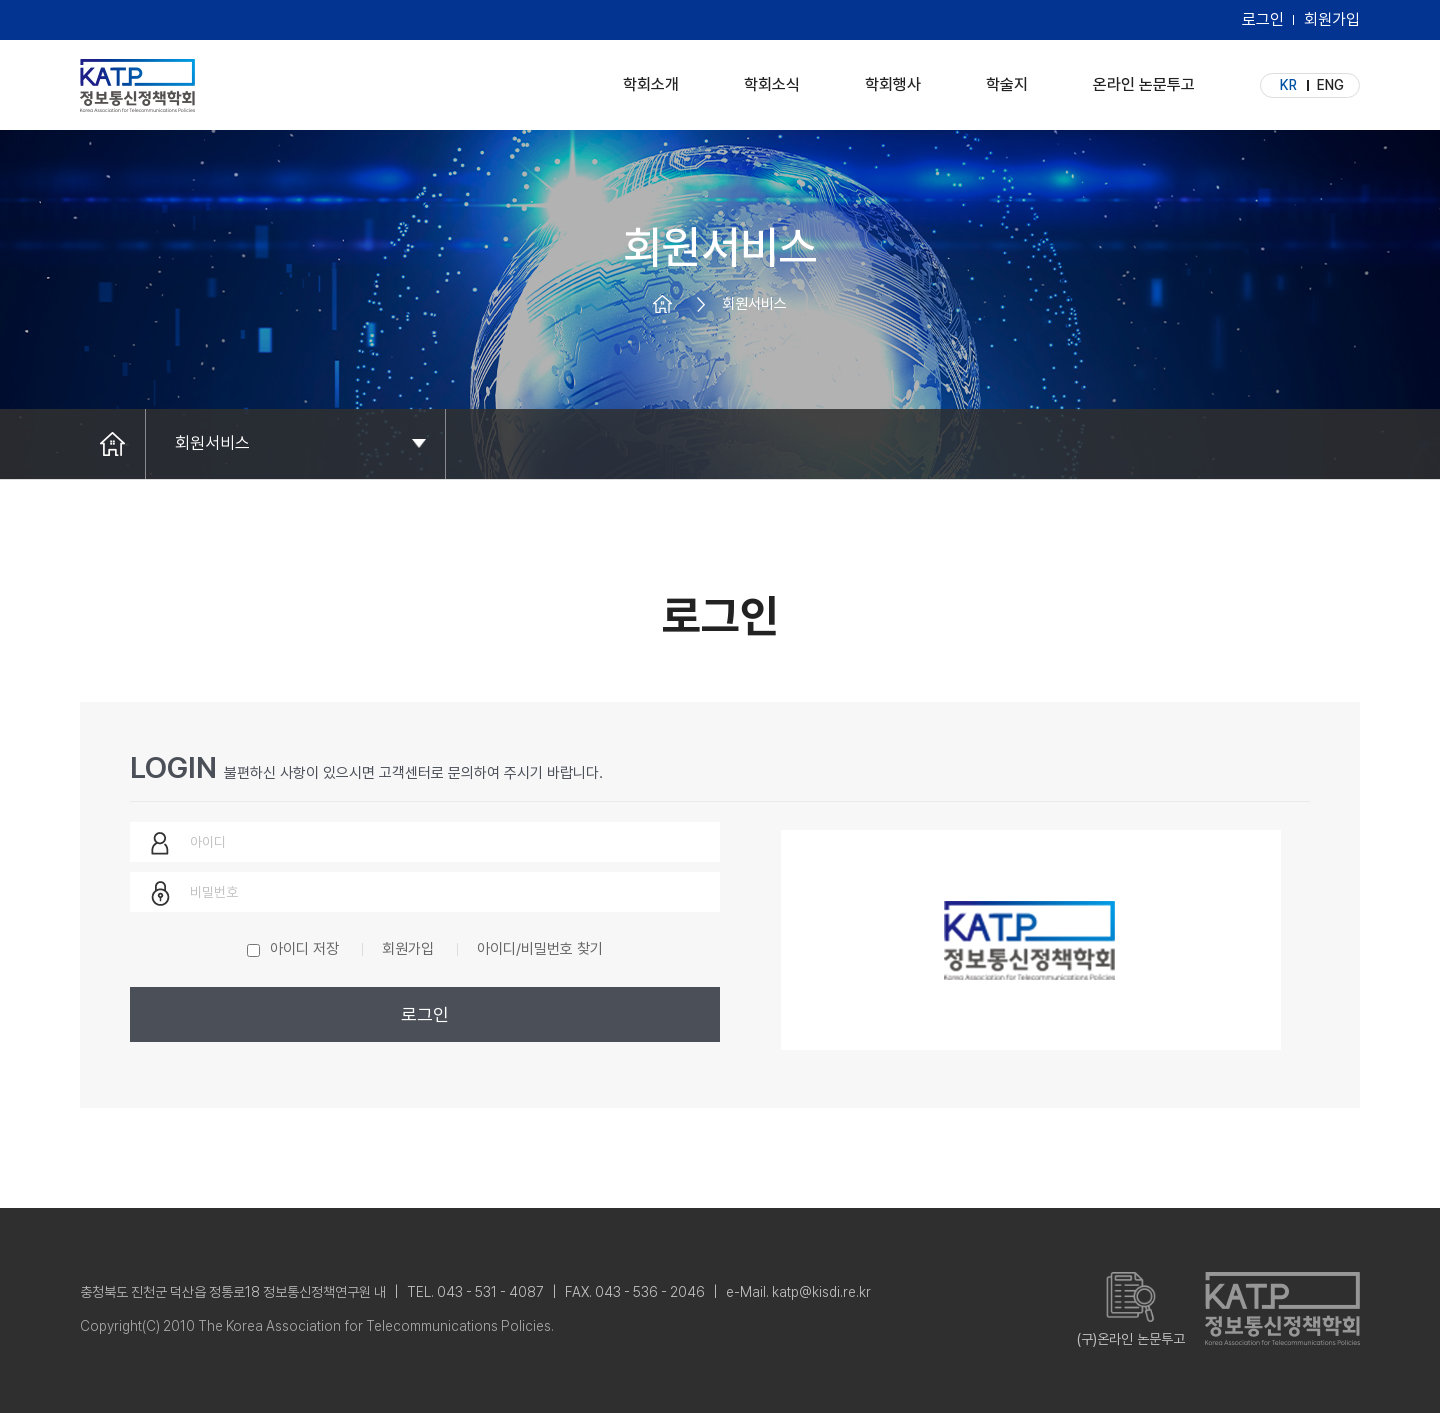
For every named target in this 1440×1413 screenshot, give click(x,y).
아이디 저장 (304, 949)
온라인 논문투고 (1144, 79)
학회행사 (893, 79)
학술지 (1007, 79)
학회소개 (651, 79)
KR (1288, 85)
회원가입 (1332, 20)
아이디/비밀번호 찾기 (540, 949)
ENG (1330, 85)
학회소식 (772, 79)
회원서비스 (212, 443)
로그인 (1263, 20)
